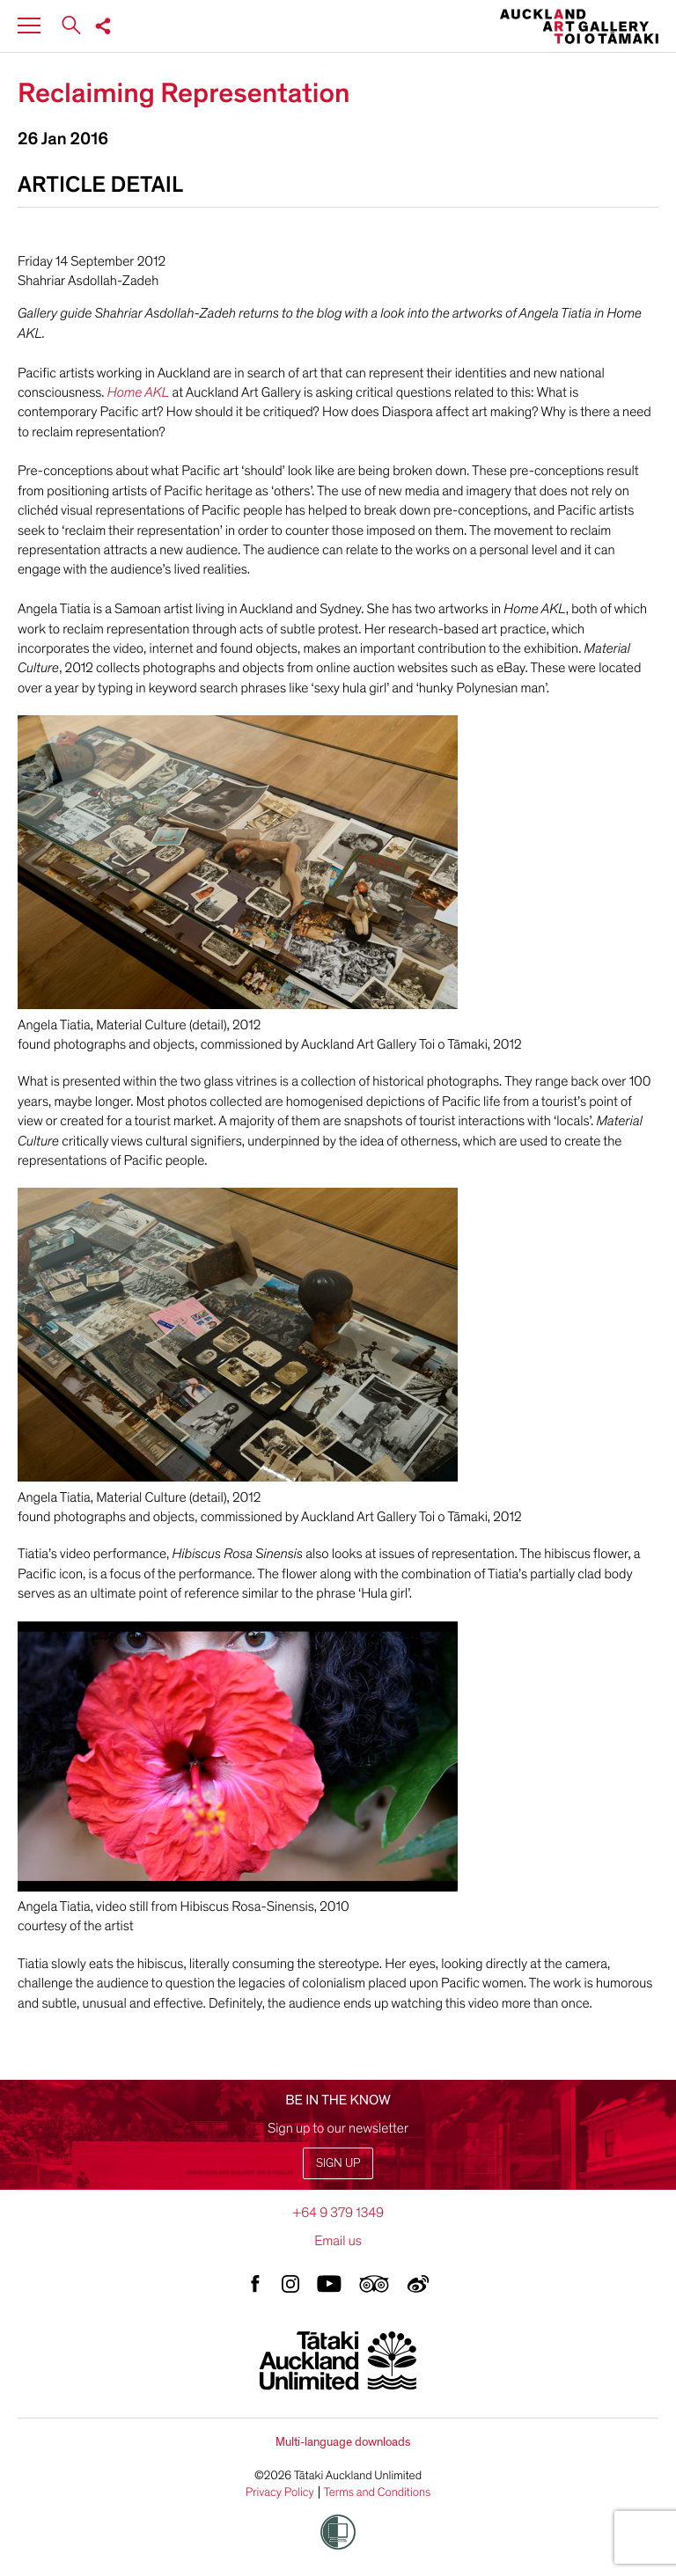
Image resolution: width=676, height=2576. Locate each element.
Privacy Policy (280, 2492)
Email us (338, 2240)
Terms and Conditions (377, 2492)
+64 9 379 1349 (338, 2212)
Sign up (338, 2163)
